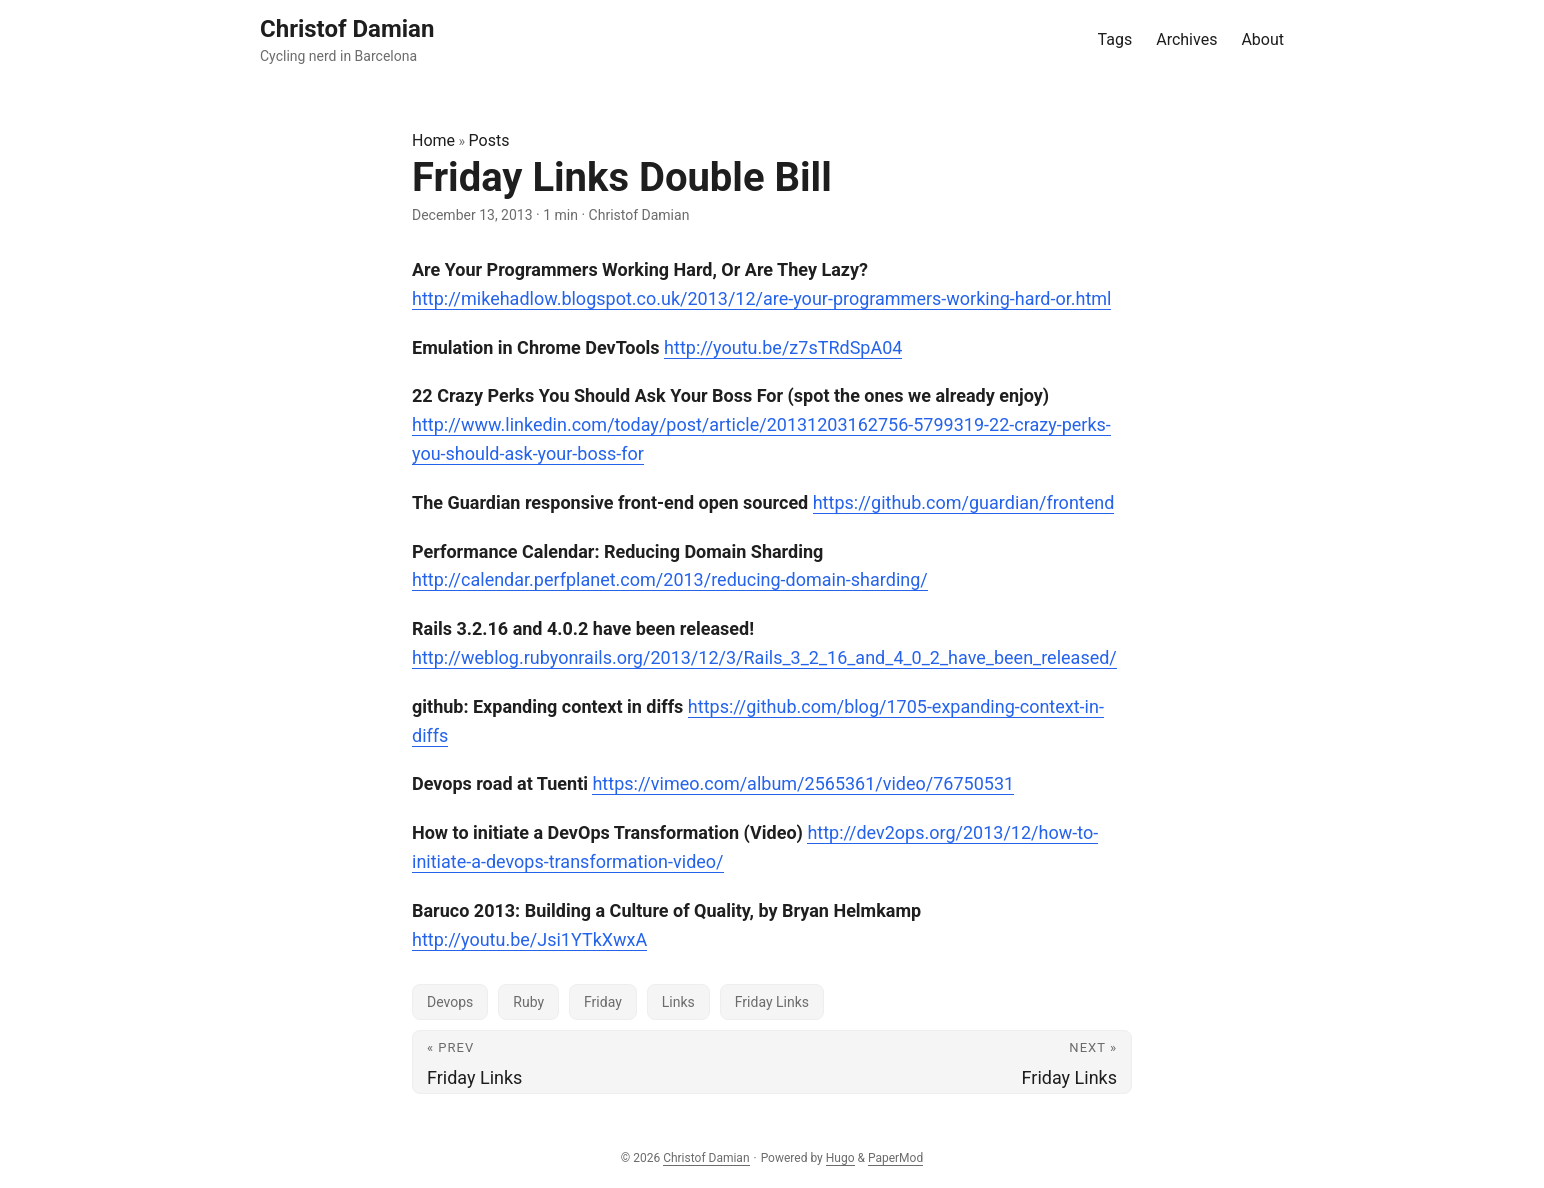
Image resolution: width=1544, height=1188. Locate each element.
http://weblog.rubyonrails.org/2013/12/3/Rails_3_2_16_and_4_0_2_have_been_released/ (764, 657)
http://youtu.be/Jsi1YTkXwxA (529, 939)
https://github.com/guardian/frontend (964, 502)
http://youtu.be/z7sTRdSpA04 (783, 347)
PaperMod (895, 1158)
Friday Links (772, 1002)
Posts (489, 140)
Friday (603, 1002)
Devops (450, 1002)
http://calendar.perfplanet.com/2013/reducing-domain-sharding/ (670, 579)
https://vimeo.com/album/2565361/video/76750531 (803, 783)
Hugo (840, 1158)
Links (678, 1002)
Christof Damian (706, 1158)
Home (433, 140)
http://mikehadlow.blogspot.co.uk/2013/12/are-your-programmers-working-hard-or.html (761, 298)
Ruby (528, 1002)
